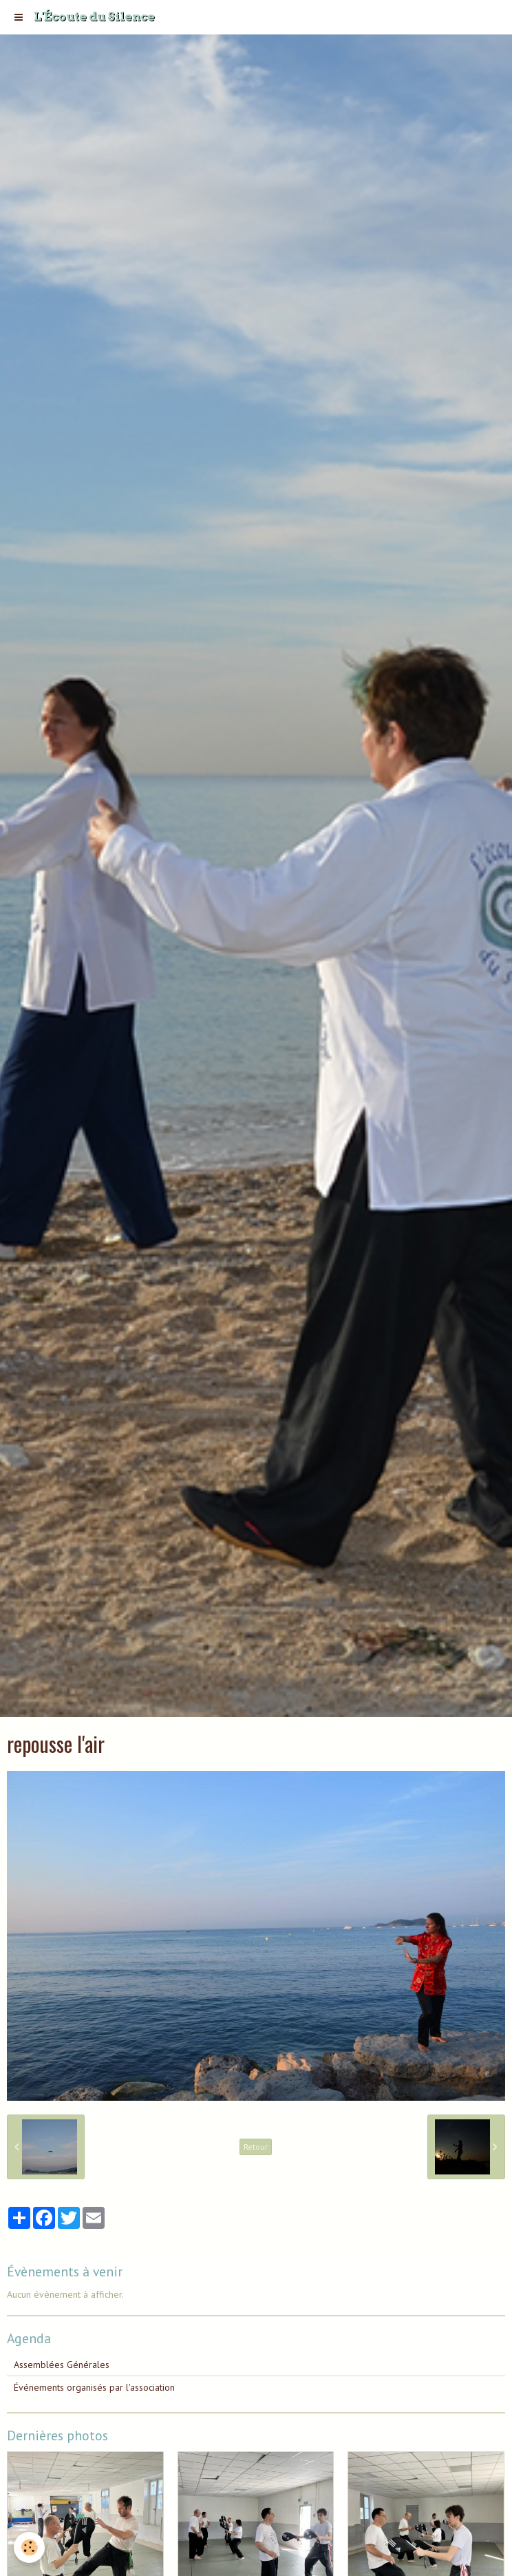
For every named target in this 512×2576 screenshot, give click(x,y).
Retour (256, 2146)
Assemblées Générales (61, 2364)
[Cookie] (29, 2547)
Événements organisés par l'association (94, 2387)
